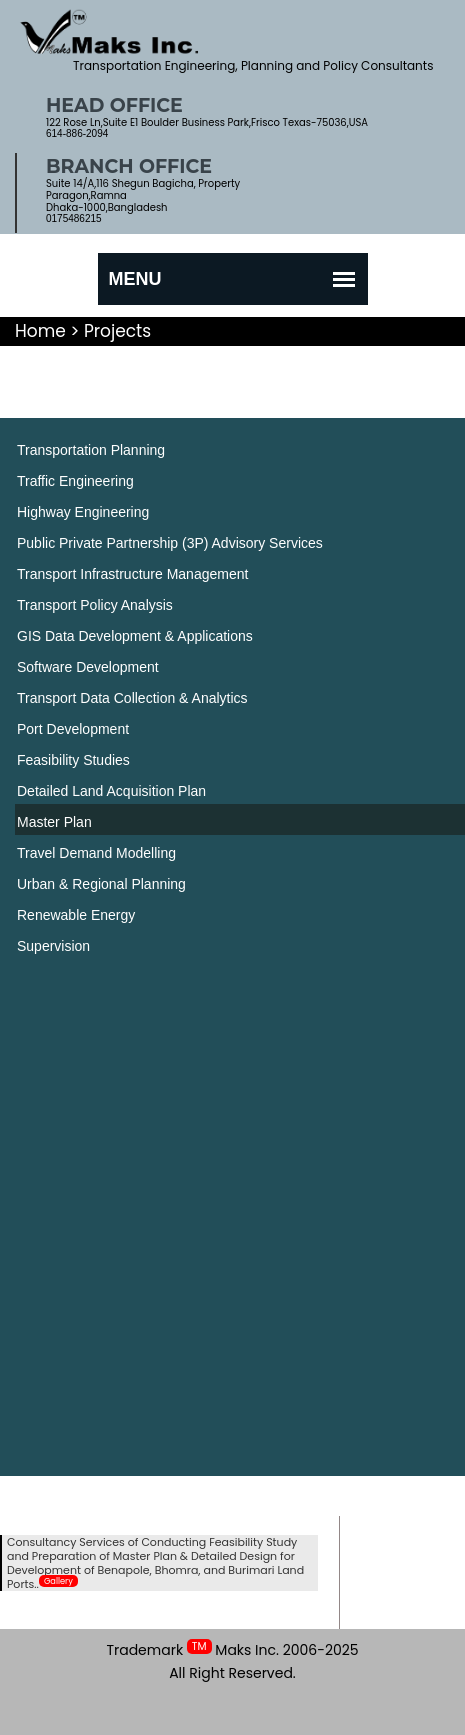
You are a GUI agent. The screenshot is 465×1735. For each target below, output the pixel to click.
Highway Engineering (83, 512)
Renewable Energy (76, 915)
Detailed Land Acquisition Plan (111, 791)
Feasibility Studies (73, 760)
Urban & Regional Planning (101, 884)
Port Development (73, 729)
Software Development (88, 667)
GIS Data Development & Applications (135, 636)
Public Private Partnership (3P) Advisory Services (170, 543)
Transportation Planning (91, 450)
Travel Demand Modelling (96, 853)
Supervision (53, 946)
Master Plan (54, 822)
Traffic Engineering (75, 481)
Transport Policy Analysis (95, 605)
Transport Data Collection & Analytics (132, 698)
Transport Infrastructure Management (132, 574)
